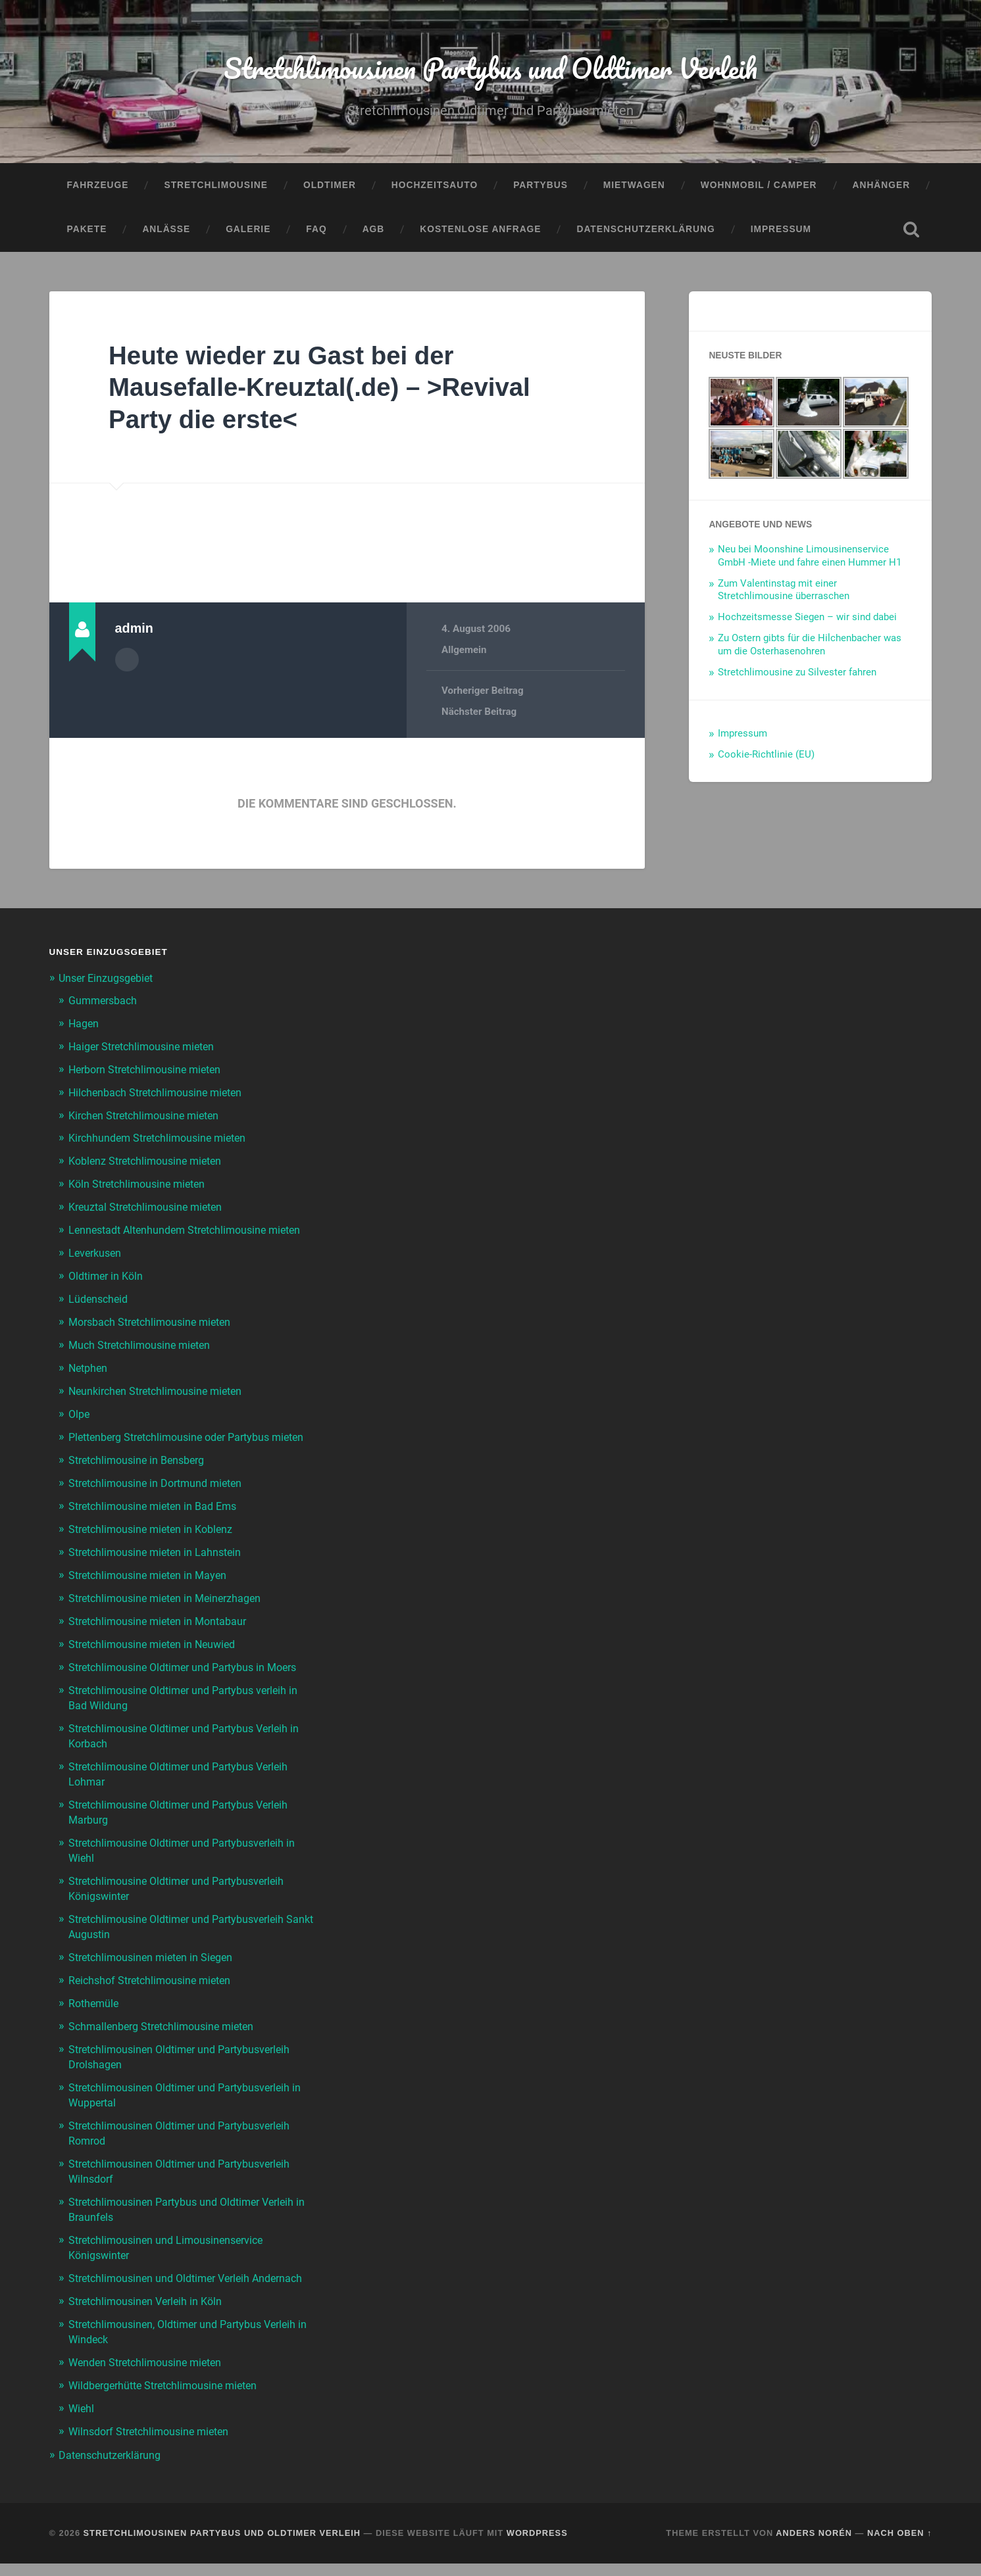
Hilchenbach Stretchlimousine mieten (160, 1093)
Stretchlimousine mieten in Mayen (152, 1595)
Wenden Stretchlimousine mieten (150, 2376)
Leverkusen (96, 1265)
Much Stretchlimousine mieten (144, 1355)
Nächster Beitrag (479, 715)
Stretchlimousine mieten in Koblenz (155, 1550)
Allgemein (464, 654)
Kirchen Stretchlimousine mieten (149, 1116)
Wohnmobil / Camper (759, 188)
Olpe (79, 1423)
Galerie (248, 233)
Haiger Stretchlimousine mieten (146, 1048)
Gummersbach (105, 1003)
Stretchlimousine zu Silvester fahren (797, 675)
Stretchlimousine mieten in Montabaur (163, 1640)
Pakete (87, 233)
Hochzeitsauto (434, 188)
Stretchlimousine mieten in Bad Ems (158, 1527)
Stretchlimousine (215, 188)
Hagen (84, 1026)
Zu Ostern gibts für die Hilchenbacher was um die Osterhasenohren (809, 647)
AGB (374, 233)
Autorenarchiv (127, 662)
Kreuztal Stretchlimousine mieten (150, 1206)
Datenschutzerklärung (645, 233)
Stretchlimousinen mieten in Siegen (155, 1967)
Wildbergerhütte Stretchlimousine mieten (170, 2399)
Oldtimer (329, 188)
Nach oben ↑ (899, 2545)
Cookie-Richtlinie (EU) (766, 758)
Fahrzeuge (98, 188)
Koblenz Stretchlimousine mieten (150, 1160)
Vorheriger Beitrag (482, 694)
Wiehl (81, 2422)
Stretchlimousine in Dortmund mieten (160, 1505)
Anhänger (882, 188)
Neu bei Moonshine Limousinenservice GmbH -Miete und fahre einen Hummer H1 (809, 559)
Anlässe (166, 233)
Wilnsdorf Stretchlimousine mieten (154, 2444)
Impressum (781, 233)
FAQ (316, 233)
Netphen (89, 1377)
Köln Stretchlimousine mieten (141, 1183)
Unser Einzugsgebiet (110, 981)
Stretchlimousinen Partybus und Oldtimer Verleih (490, 69)
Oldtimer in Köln (108, 1287)
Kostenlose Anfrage (480, 233)
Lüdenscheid (100, 1310)
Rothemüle (95, 2012)
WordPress (537, 2545)
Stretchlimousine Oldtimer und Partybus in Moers (190, 1684)
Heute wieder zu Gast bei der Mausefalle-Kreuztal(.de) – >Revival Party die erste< (331, 390)
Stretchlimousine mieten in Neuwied (157, 1662)
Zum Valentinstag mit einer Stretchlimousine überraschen (783, 593)
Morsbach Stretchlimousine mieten (155, 1333)
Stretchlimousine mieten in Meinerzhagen (170, 1617)
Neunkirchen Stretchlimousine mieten (161, 1400)
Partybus (540, 188)
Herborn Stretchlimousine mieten (150, 1070)
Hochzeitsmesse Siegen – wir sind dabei (807, 621)
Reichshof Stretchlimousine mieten (154, 1990)
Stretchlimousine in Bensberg (141, 1482)
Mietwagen (634, 188)
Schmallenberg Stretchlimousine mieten (167, 2034)
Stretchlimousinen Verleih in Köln (150, 2317)
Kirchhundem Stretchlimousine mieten (163, 1138)
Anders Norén (814, 2545)
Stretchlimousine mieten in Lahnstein (159, 1572)
